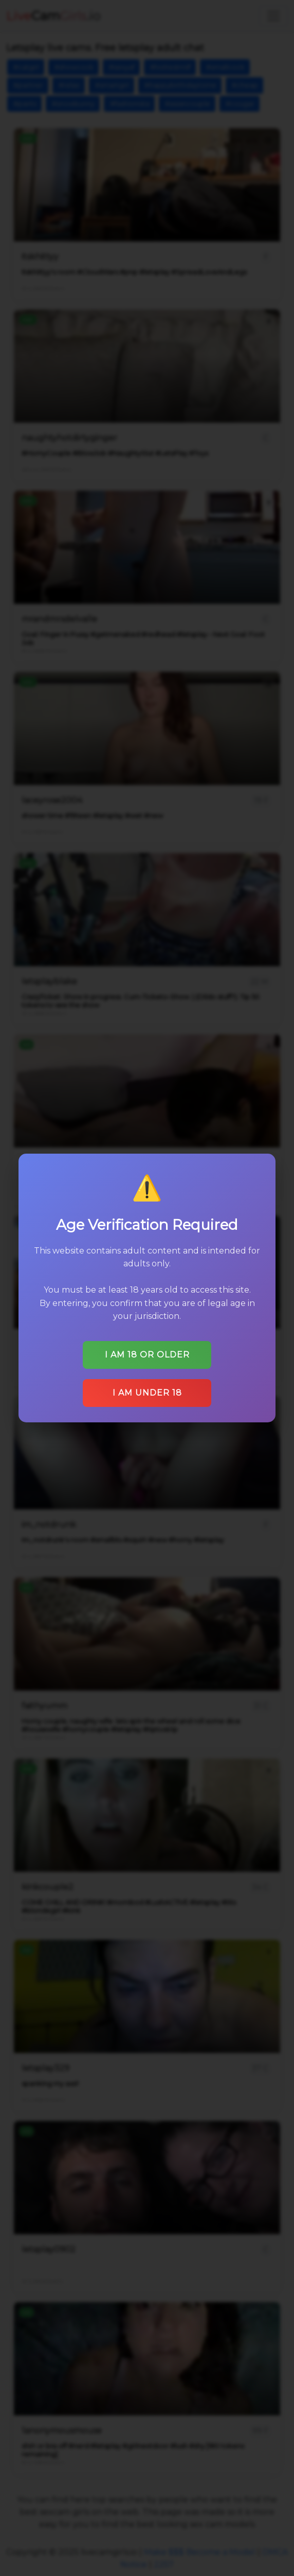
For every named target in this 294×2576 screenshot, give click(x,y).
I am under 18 (147, 1393)
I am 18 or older (147, 1355)
